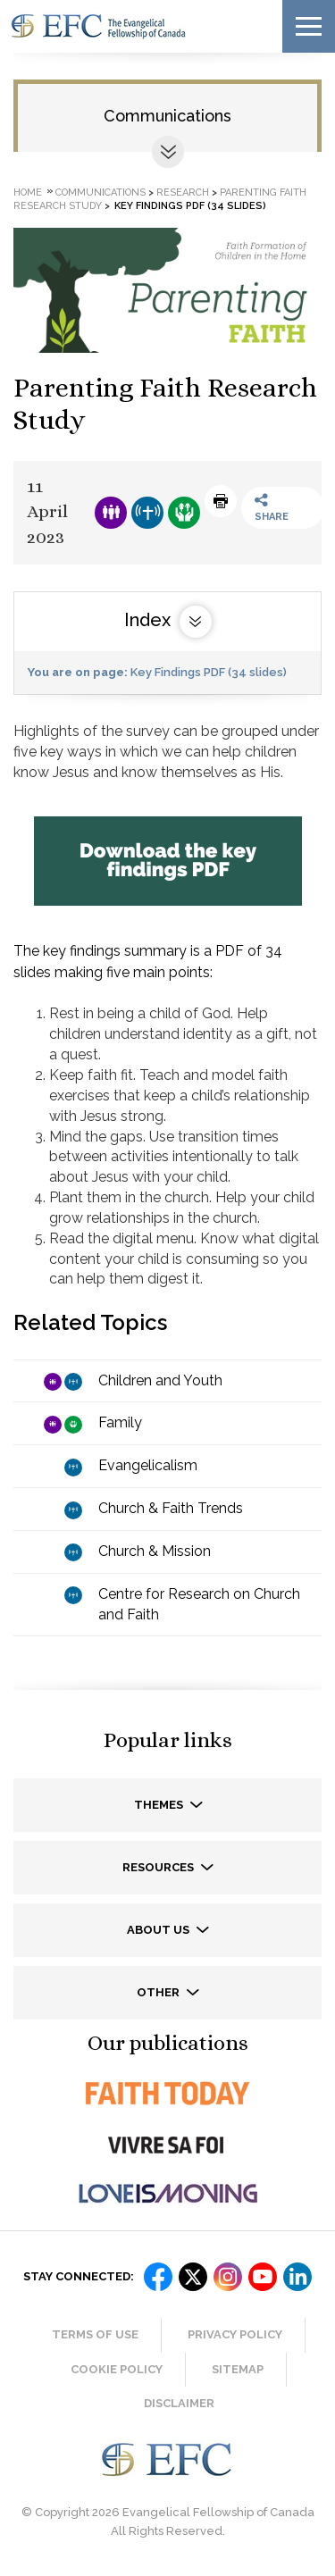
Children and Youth (160, 1380)
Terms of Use (95, 2334)
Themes (160, 1804)
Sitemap (238, 2369)
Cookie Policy (117, 2369)
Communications (167, 115)
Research (182, 191)
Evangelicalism (147, 1465)
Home (27, 191)
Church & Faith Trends (170, 1508)
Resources (159, 1867)
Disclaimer (179, 2403)
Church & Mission (154, 1551)
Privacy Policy (235, 2334)
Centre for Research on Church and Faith (199, 1604)
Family (120, 1422)
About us (159, 1929)
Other (159, 1992)
